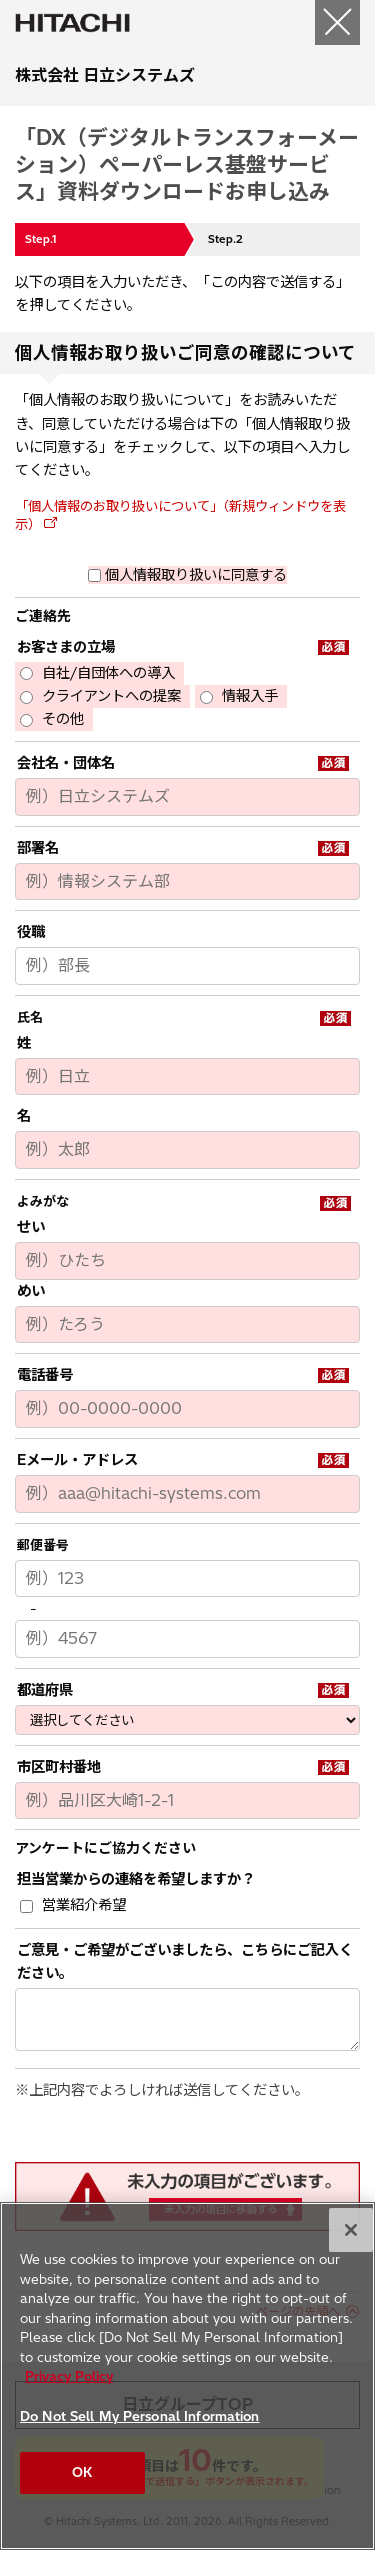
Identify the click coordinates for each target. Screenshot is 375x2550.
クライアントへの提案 (111, 696)
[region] (187, 2376)
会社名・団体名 (66, 763)
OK (82, 2472)
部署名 (38, 848)
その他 (63, 719)
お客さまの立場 (66, 647)
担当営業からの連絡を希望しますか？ (136, 1879)
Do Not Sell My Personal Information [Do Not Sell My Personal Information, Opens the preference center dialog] (140, 2416)
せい (31, 1227)
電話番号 (45, 1375)
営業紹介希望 (84, 1905)
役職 (31, 932)
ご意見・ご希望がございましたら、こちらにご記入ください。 (185, 1961)
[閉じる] (337, 22)
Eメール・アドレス (77, 1460)
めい (31, 1291)
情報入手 (250, 696)
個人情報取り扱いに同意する (196, 575)
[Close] (351, 2230)
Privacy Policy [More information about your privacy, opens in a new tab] (69, 2376)
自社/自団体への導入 (108, 673)
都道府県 (45, 1690)
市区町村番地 (59, 1767)
